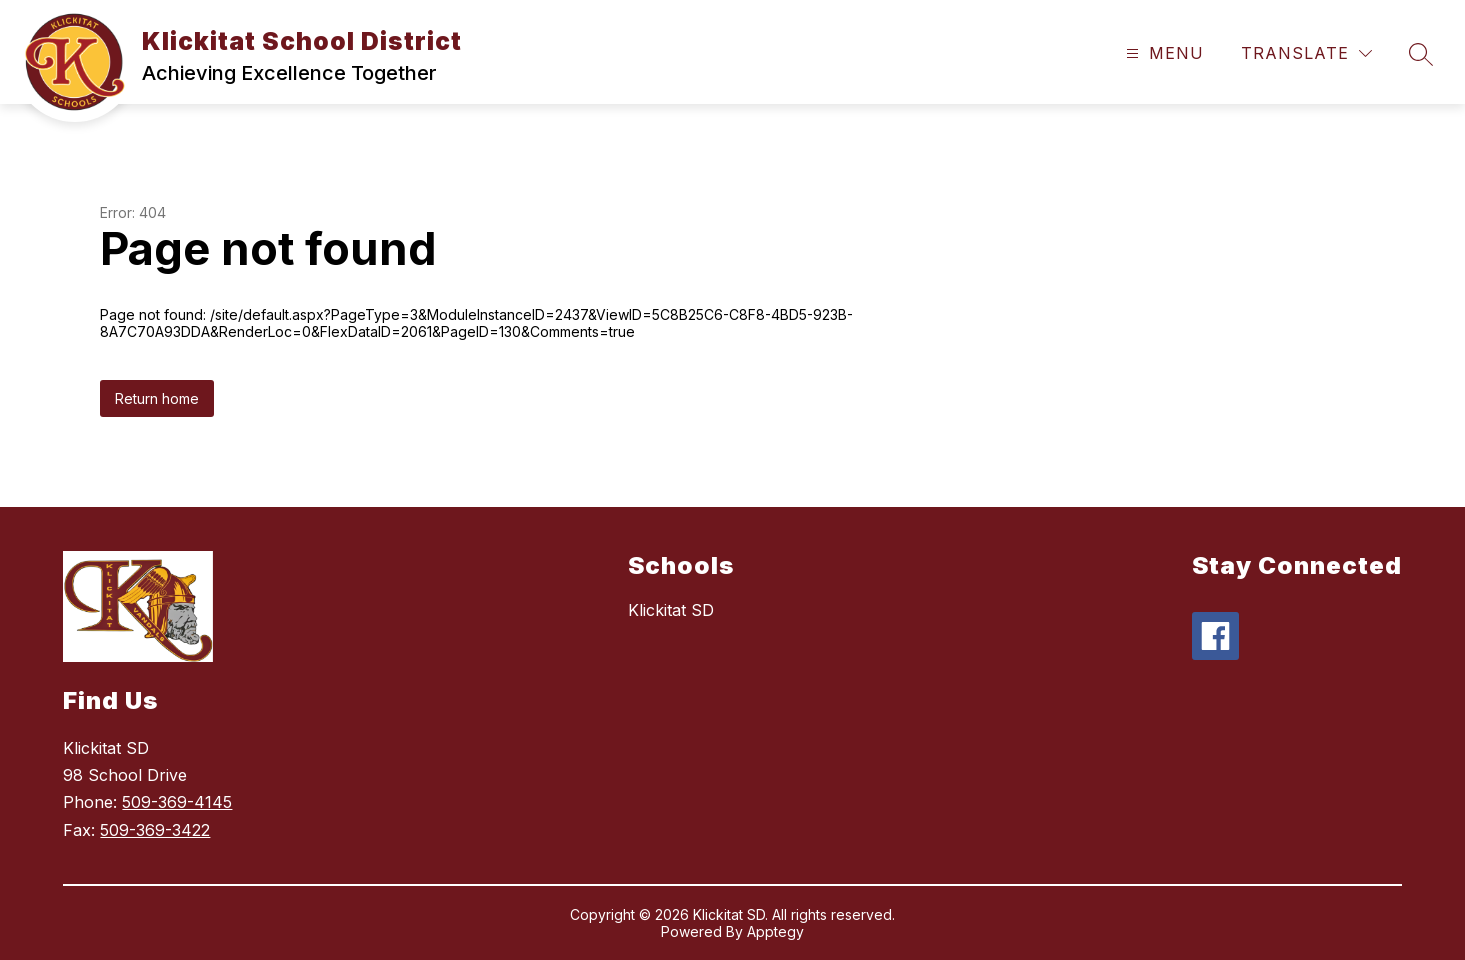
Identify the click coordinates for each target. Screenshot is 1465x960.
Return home (157, 398)
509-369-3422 (155, 830)
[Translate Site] (1306, 53)
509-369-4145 (177, 802)
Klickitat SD (671, 610)
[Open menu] (1162, 53)
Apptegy (775, 931)
